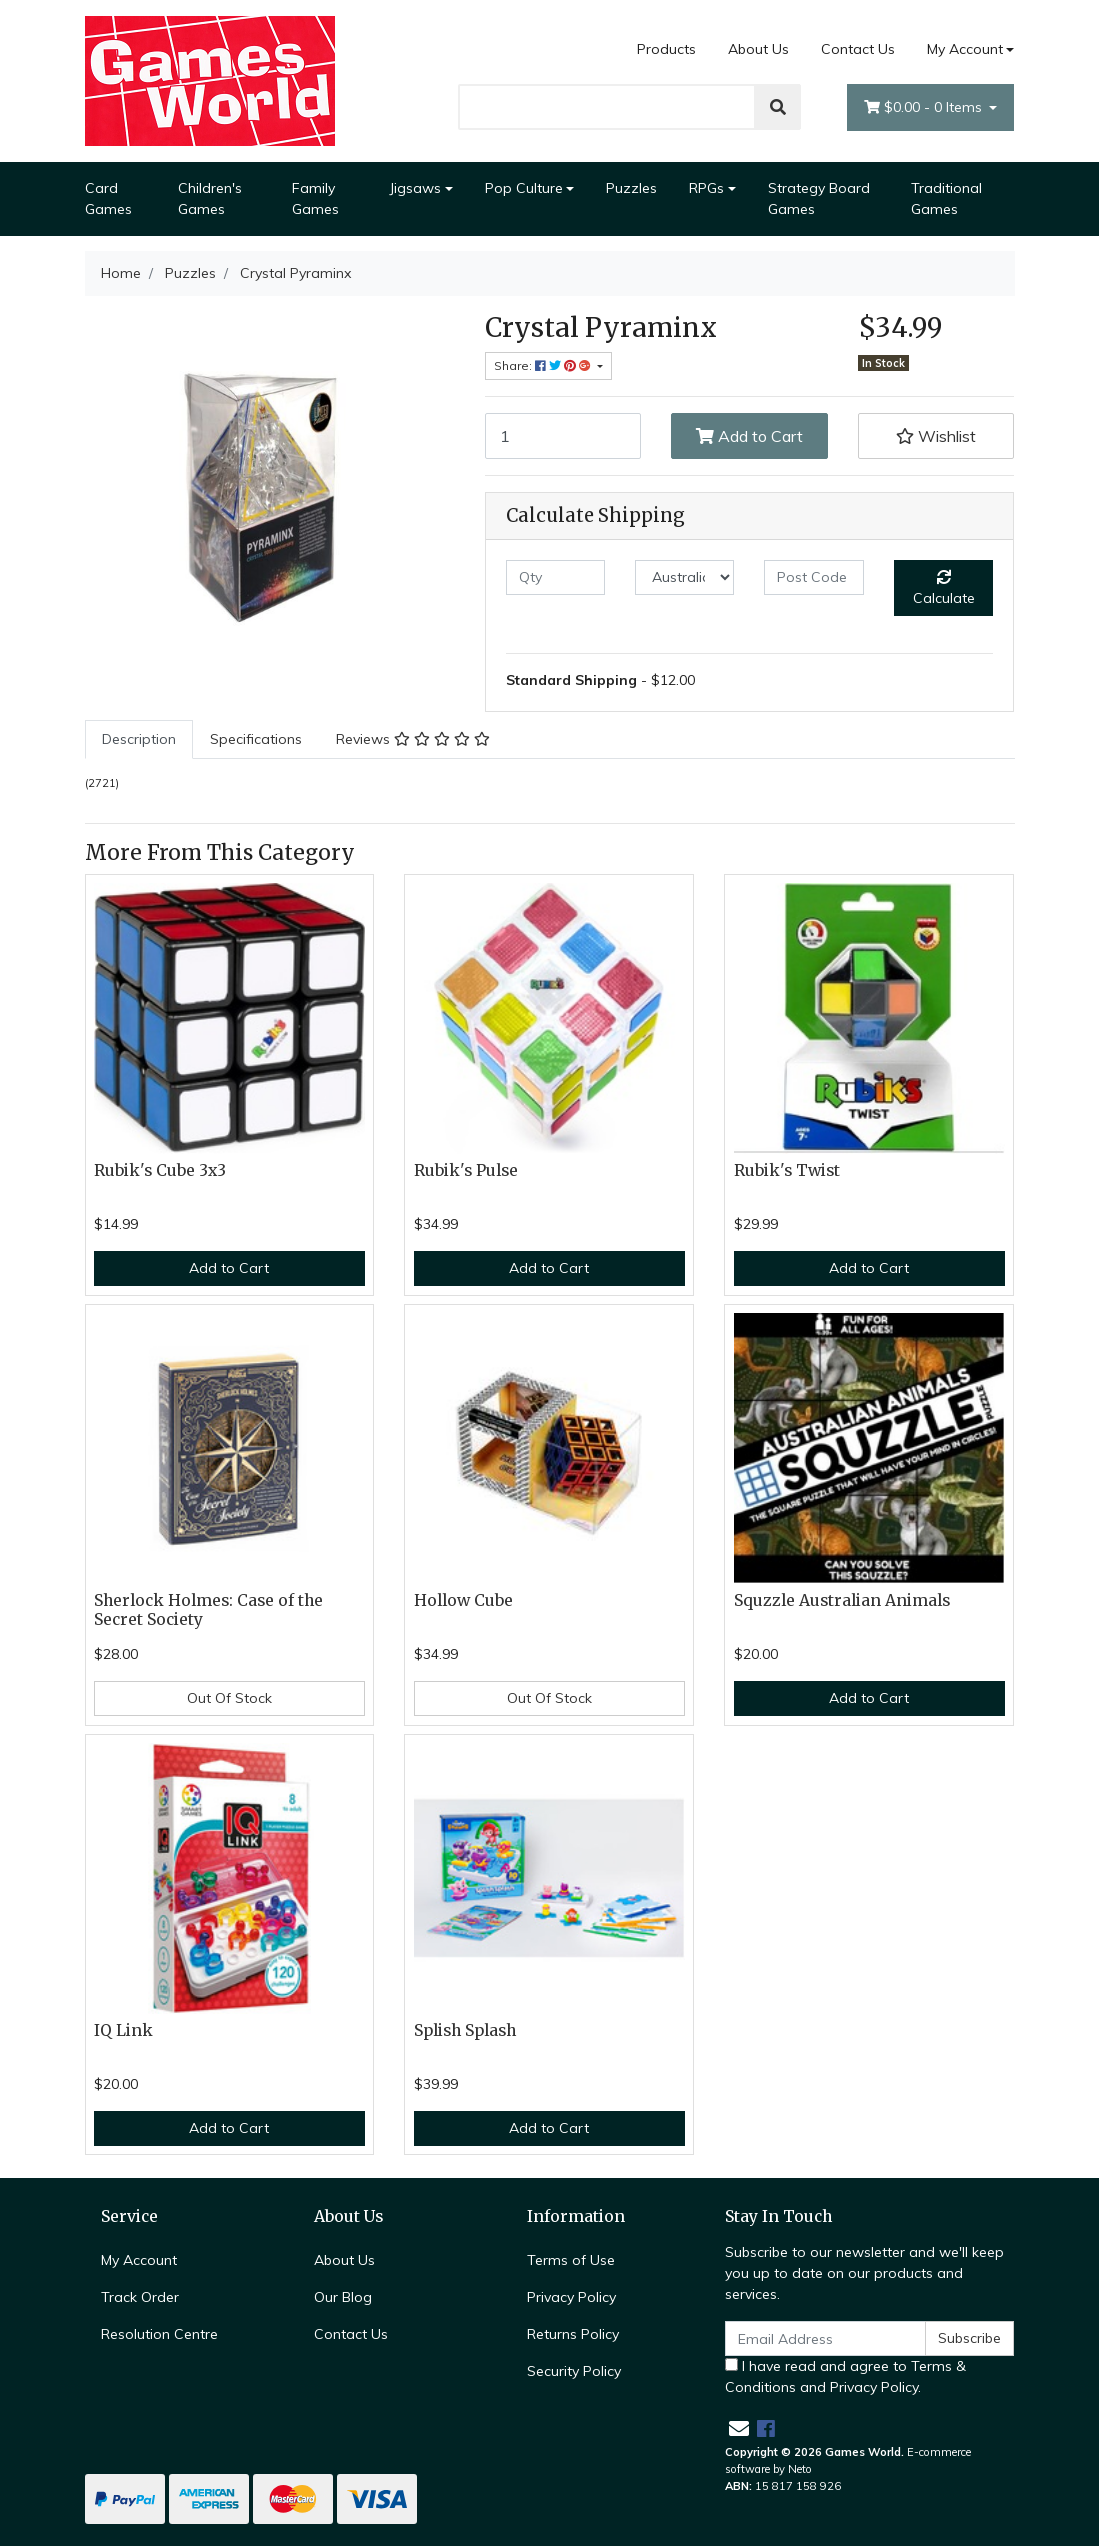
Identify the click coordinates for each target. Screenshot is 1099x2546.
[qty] (555, 577)
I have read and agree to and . (845, 2376)
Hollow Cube (463, 1600)
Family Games (315, 198)
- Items (925, 107)
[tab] (139, 739)
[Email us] (739, 2428)
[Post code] (813, 577)
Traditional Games (946, 198)
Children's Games (210, 198)
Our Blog (343, 2297)
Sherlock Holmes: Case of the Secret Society (208, 1610)
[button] (936, 436)
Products (666, 49)
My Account (139, 2260)
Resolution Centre (159, 2334)
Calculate (944, 588)
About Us (758, 49)
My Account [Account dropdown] (965, 49)
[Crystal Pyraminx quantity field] (563, 436)
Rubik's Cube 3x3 (160, 1170)
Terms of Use (571, 2260)
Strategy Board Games (819, 198)
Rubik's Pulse (466, 1170)
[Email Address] (826, 2338)
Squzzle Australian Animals (842, 1600)
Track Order (140, 2297)
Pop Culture (524, 188)
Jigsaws (415, 188)
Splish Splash (465, 2030)
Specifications (256, 739)
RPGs (706, 188)
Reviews (413, 739)
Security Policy (574, 2371)
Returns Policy (573, 2334)
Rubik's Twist (787, 1170)
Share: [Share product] (544, 365)
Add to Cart (749, 436)
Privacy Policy (571, 2297)
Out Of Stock (229, 1698)
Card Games (108, 198)
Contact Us (858, 49)
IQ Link (123, 2030)
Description (139, 739)
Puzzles (631, 188)
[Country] (684, 577)
